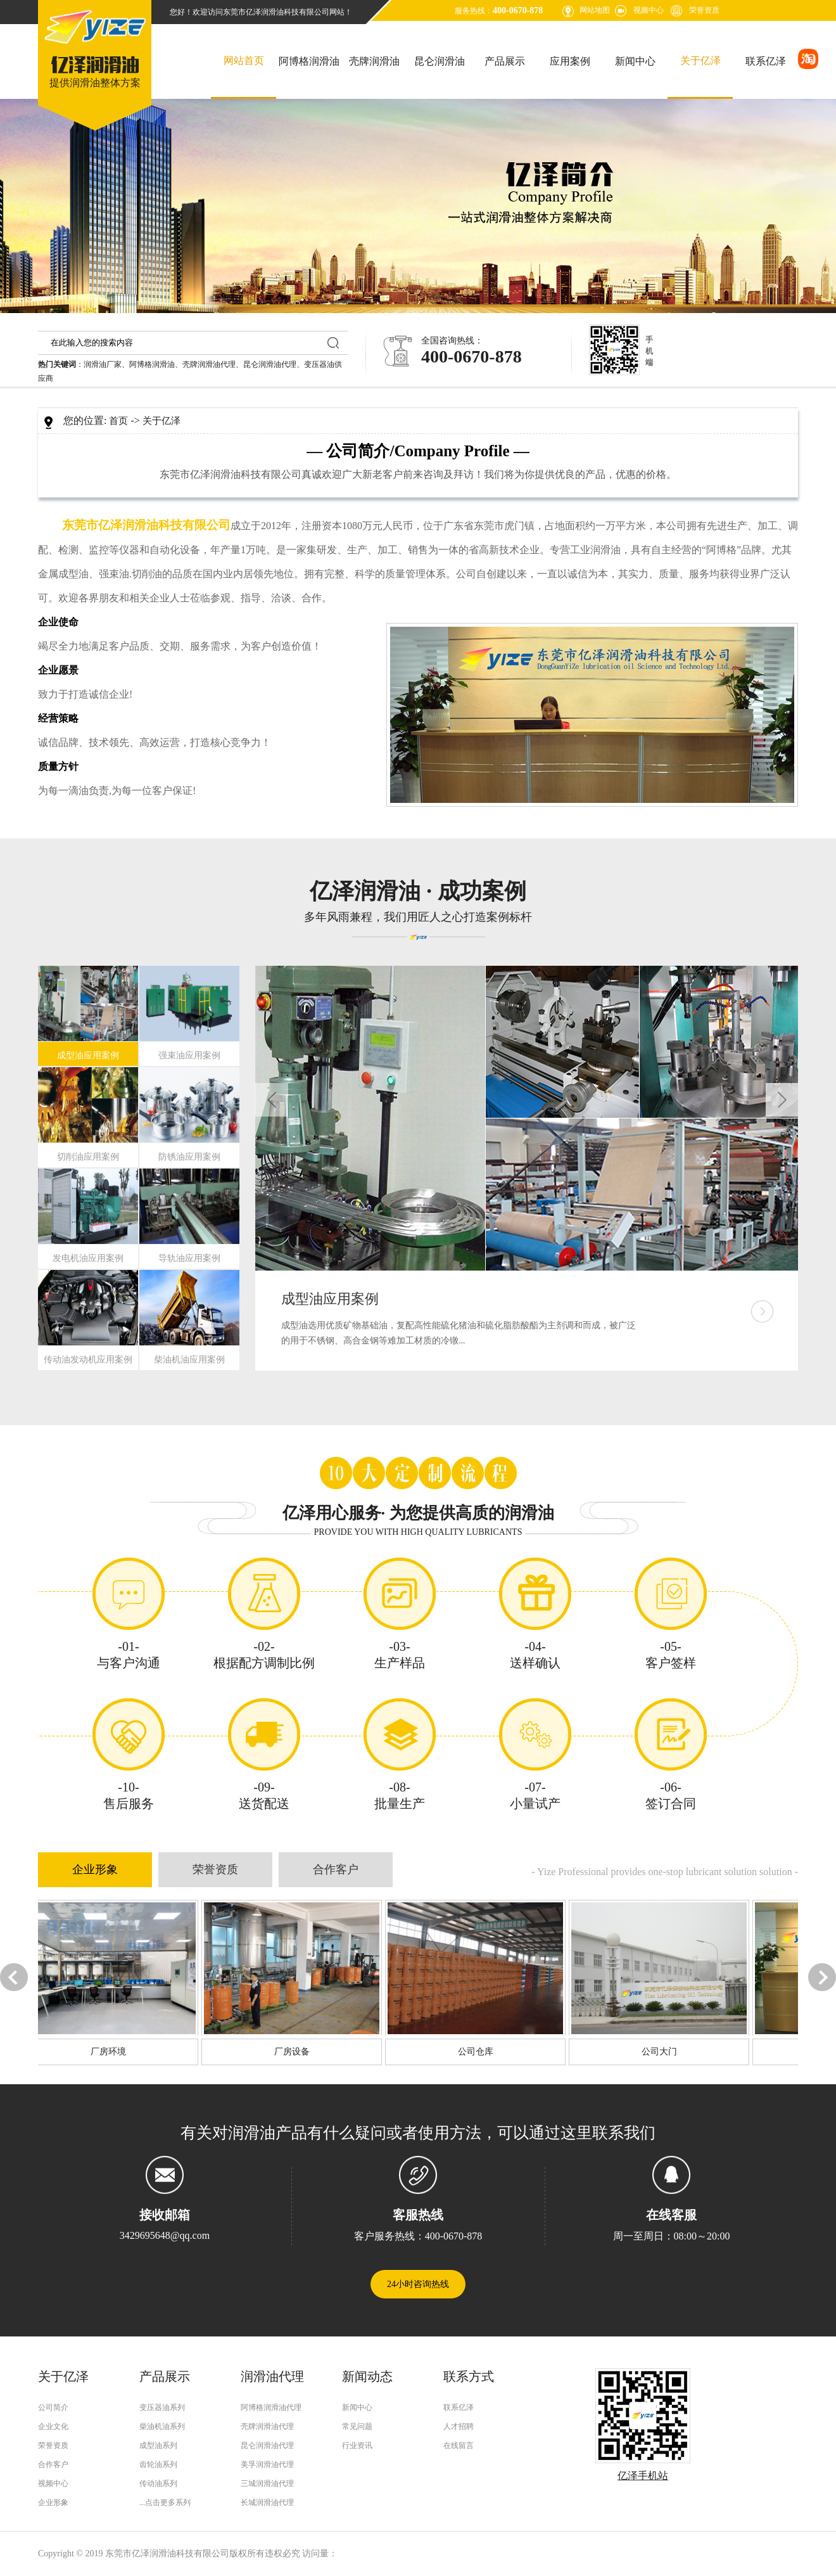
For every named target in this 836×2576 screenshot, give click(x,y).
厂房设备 (286, 2051)
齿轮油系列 (158, 2464)
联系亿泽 (765, 61)
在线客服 (671, 2215)
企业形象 (95, 1869)
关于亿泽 (700, 60)
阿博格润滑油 (309, 61)
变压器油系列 (162, 2407)
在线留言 (458, 2445)
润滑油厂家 (103, 364)
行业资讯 (357, 2445)
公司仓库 (470, 2051)
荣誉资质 (704, 10)
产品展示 (504, 61)
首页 (118, 421)
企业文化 (53, 2426)
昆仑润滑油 (439, 61)
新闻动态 (367, 2376)
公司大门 (653, 2051)
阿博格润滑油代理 (271, 2407)
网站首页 (244, 60)
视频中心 (648, 10)
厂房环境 (102, 2051)
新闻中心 (635, 61)
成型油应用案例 (330, 1299)
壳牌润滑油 (374, 61)
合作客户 (335, 1869)
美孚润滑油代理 (267, 2464)
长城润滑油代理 (267, 2502)
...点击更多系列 (165, 2502)
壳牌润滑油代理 (209, 364)
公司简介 (53, 2407)
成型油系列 (158, 2445)
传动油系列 (158, 2483)
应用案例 (570, 61)
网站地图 (595, 10)
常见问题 (357, 2426)
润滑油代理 (272, 2376)
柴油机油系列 (162, 2426)
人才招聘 (458, 2426)
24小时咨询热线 (418, 2284)
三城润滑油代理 (267, 2483)
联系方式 (468, 2376)
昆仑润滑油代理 (269, 364)
